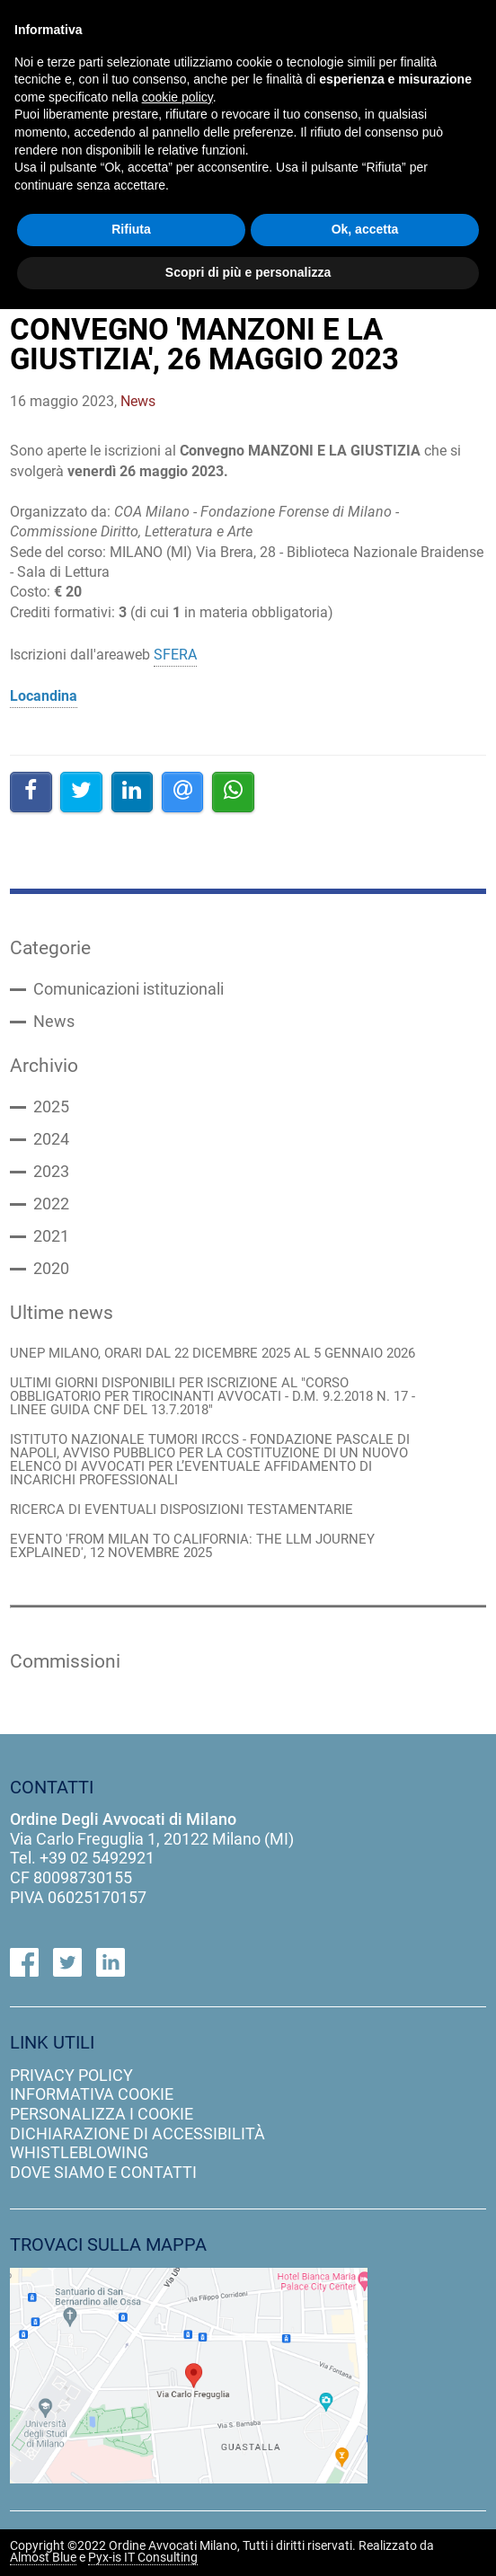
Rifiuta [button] (131, 229)
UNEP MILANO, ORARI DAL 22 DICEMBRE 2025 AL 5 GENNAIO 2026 (212, 1353)
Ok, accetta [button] (365, 229)
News (54, 1022)
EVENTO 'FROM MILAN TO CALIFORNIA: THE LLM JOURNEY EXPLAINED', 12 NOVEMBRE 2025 (192, 1546)
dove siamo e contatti (103, 2172)
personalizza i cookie (101, 2113)
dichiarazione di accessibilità (137, 2133)
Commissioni (65, 1661)
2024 (51, 1139)
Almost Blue (43, 2558)
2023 (51, 1172)
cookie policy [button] (177, 97)
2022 (51, 1204)
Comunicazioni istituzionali (128, 989)
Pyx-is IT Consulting (143, 2558)
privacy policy (71, 2075)
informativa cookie (91, 2094)
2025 (51, 1107)
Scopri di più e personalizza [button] (248, 272)
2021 (51, 1236)
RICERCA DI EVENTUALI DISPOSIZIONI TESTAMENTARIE (181, 1510)
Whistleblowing (79, 2152)
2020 (51, 1269)
